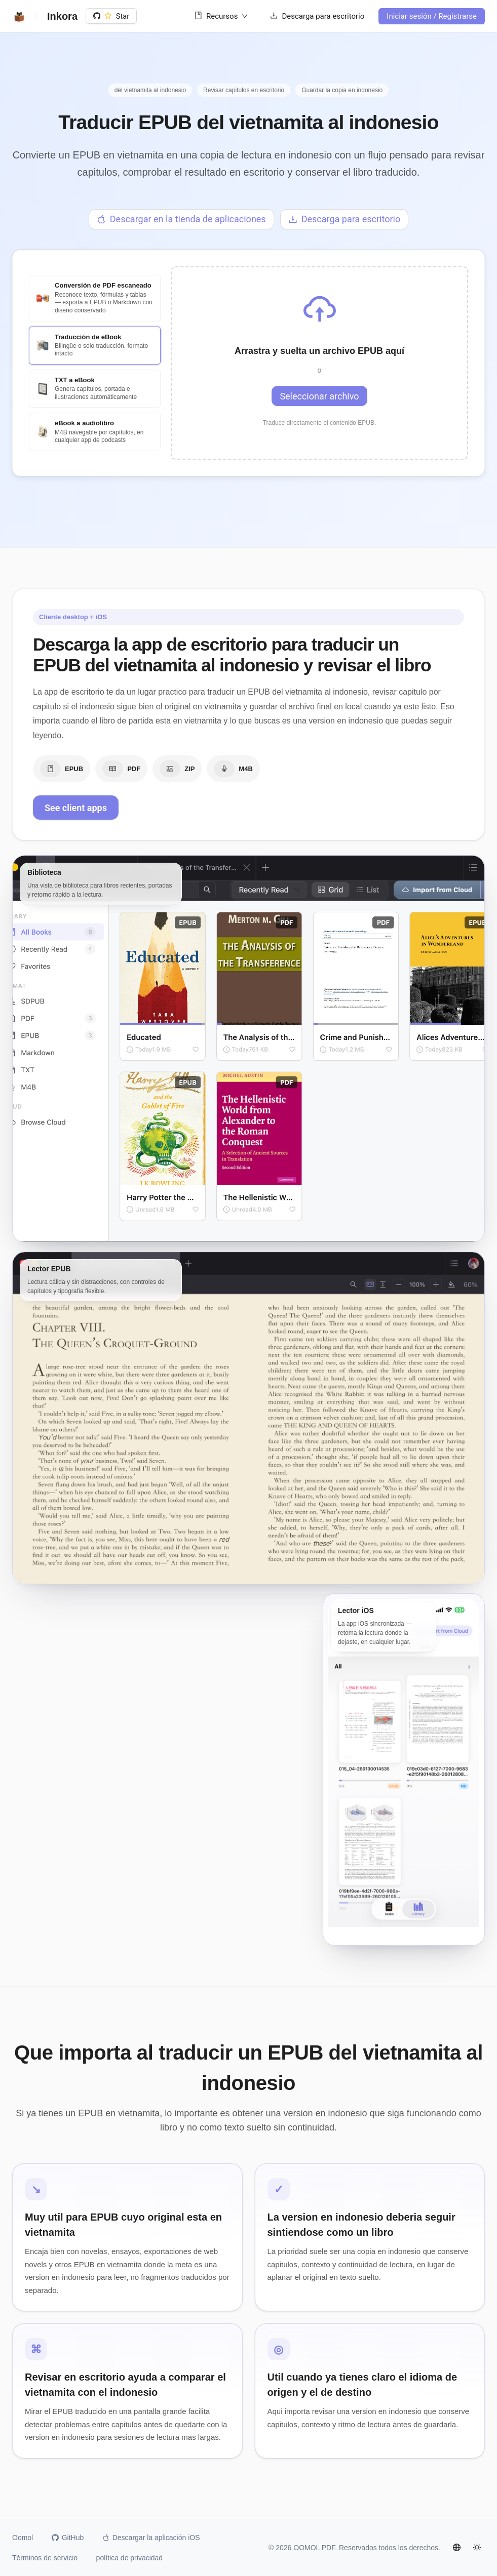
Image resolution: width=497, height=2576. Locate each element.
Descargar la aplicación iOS (151, 2537)
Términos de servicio (45, 2558)
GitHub (68, 2537)
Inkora (62, 16)
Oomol (22, 2537)
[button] (319, 368)
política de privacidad (129, 2558)
